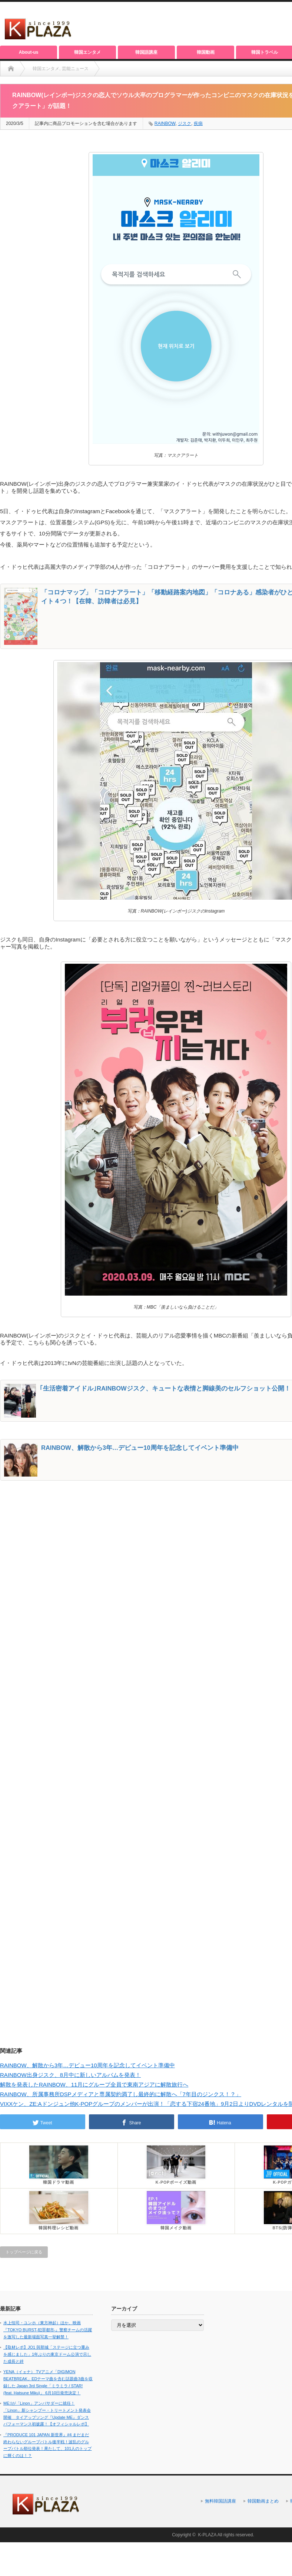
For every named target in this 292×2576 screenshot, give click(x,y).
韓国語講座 (146, 52)
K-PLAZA (207, 2534)
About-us (29, 52)
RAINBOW (165, 123)
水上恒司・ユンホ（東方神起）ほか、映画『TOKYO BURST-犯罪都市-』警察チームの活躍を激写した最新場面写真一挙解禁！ (47, 2330)
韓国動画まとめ (263, 2501)
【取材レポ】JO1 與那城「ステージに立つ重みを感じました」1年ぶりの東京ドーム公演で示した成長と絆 (47, 2354)
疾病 (198, 123)
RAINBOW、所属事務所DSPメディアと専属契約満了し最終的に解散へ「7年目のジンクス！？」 (120, 2094)
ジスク (184, 123)
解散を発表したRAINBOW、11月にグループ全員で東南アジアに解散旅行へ (94, 2084)
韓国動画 (206, 52)
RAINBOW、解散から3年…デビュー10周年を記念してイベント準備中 (87, 2065)
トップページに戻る (24, 2252)
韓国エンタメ (87, 52)
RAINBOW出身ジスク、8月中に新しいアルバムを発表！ (70, 2075)
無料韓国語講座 (220, 2501)
